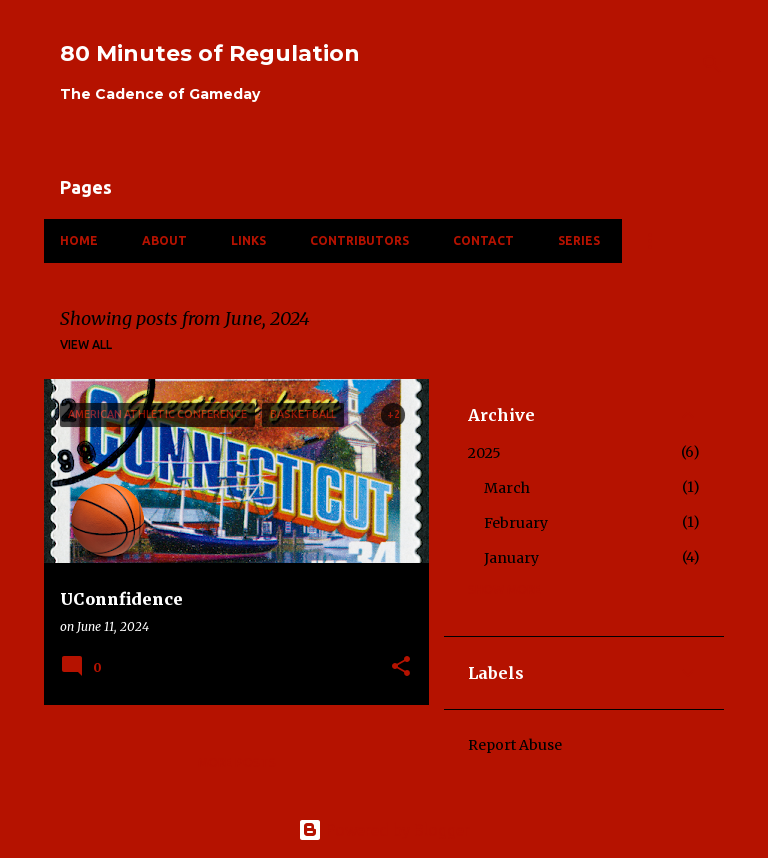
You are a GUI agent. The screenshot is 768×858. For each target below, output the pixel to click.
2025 (484, 453)
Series (579, 240)
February (516, 523)
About (164, 240)
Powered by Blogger (384, 830)
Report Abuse (515, 745)
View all (86, 344)
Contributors (359, 240)
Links (248, 240)
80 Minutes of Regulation (210, 53)
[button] (401, 667)
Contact (483, 240)
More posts (237, 762)
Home (79, 240)
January (511, 558)
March (507, 488)
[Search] (712, 64)
